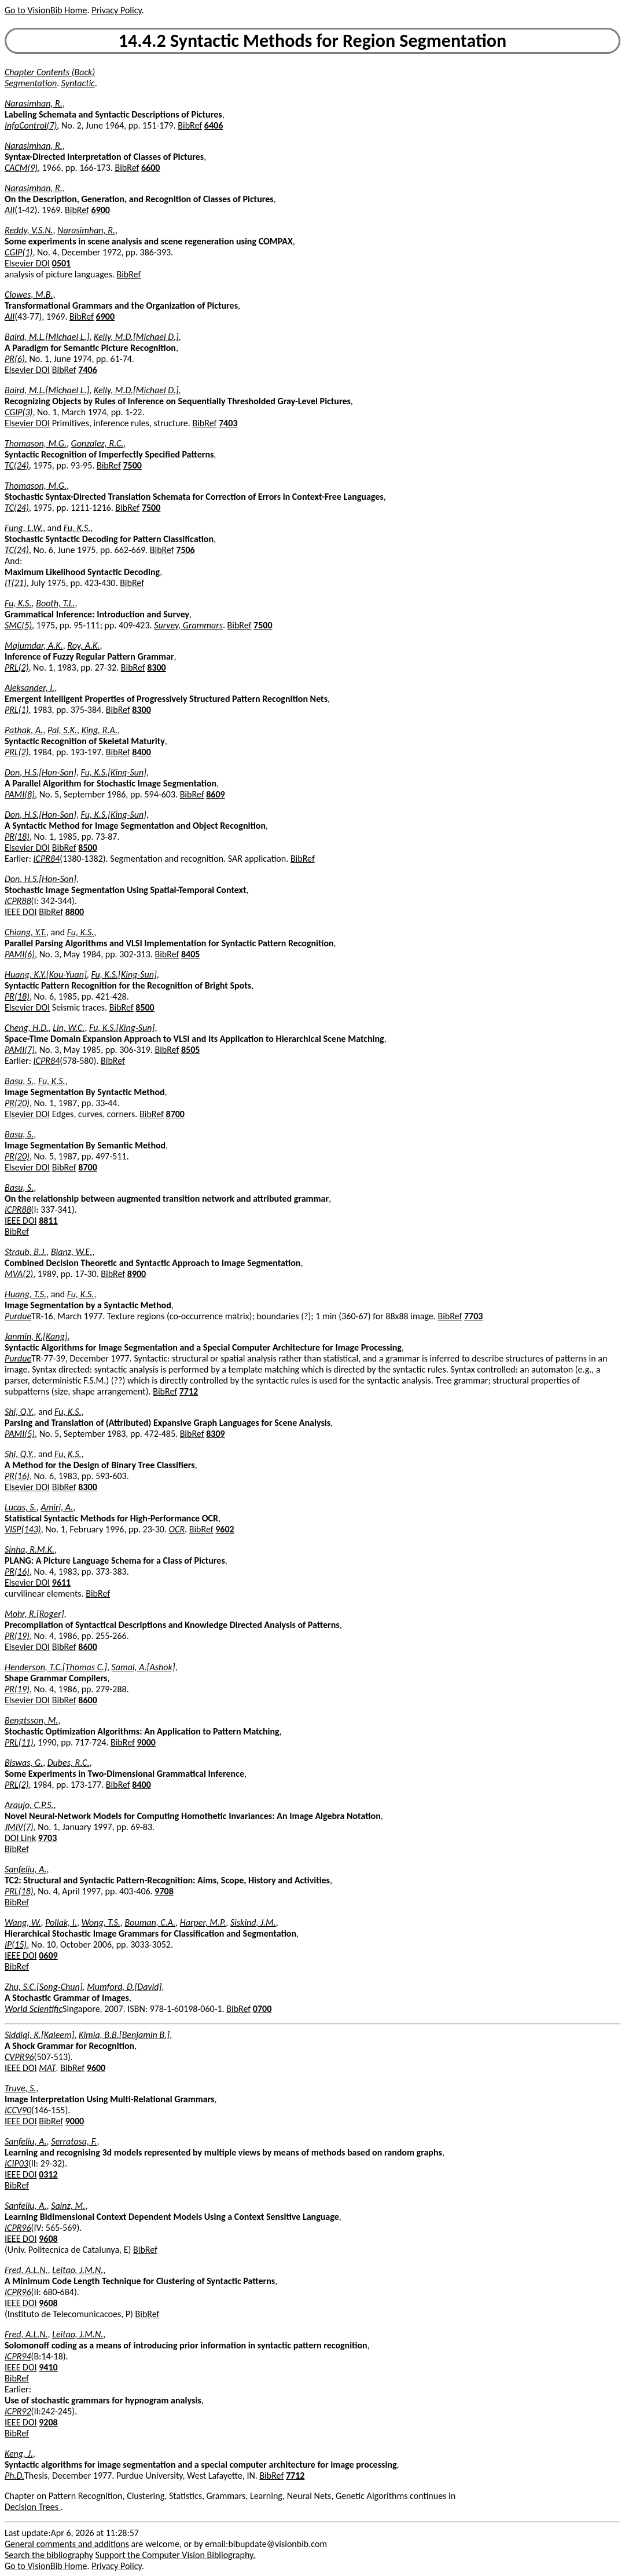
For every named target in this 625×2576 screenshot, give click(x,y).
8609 (215, 794)
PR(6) (15, 358)
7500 (132, 465)
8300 (156, 667)
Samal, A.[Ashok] (143, 1667)
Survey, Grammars (188, 625)
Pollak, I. (61, 1922)
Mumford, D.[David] (124, 1986)
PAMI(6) (20, 954)
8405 (190, 954)
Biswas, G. (24, 1762)
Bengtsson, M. (31, 1720)
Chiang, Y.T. (25, 932)
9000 (146, 1742)
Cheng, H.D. (27, 1027)
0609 (48, 1955)
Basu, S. (19, 1080)
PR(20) (17, 1102)
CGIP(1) (18, 252)
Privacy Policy (116, 10)
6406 (213, 125)
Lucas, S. (20, 1507)
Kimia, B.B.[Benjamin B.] (124, 2034)
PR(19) (17, 1635)
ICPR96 (18, 2227)
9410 (48, 2367)
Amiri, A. (57, 1507)
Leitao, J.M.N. (77, 2269)
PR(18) (17, 836)
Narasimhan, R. (33, 103)
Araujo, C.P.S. (29, 1804)
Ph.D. (14, 2475)
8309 (215, 1433)
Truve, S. (20, 2088)
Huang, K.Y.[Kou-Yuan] (46, 974)
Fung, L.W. (24, 527)
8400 (141, 752)
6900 (100, 209)
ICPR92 (18, 2411)
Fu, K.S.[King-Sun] (113, 772)
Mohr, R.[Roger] (34, 1613)
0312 (48, 2174)
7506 (185, 549)
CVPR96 (19, 2056)
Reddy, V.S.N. (29, 230)
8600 (87, 1646)
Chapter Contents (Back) (50, 72)
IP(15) (16, 1944)
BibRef (190, 125)
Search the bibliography (49, 2554)
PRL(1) (17, 709)
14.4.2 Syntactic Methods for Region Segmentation (312, 41)
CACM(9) (21, 167)
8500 (87, 847)
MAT (47, 2067)
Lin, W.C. (68, 1027)
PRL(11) (19, 1742)
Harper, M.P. (203, 1922)
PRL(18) (19, 1891)
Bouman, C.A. (149, 1922)
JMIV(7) (19, 1826)
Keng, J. (19, 2453)
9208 (48, 2422)
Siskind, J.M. (253, 1922)
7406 (87, 369)
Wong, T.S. (100, 1922)
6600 (150, 167)
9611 (61, 1582)
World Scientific (33, 2008)
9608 (48, 2238)
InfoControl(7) (31, 125)
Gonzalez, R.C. (97, 443)
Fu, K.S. (77, 527)
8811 (48, 1220)
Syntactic (78, 83)
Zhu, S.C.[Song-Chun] (44, 1986)
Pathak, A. (24, 730)
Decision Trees (33, 2506)
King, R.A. (99, 730)
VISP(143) (23, 1529)
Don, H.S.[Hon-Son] (40, 772)
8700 (175, 1113)
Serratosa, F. (74, 2141)
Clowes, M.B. (29, 294)
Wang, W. (23, 1922)
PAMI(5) (20, 1433)
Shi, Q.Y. (19, 1411)
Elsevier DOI (27, 263)
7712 (188, 1391)
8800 (74, 911)
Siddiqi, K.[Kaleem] (40, 2034)
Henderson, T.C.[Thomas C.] (56, 1667)
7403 (228, 423)
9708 (164, 1891)
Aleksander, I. (29, 687)
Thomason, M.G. (36, 443)
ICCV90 (18, 2110)
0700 (262, 2008)
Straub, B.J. (25, 1251)
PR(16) (17, 1475)
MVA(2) (19, 1273)
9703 (47, 1837)
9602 (224, 1529)
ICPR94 (18, 2356)
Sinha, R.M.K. (29, 1549)
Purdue (18, 1316)
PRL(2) (17, 667)
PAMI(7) (20, 1049)
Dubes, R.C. (68, 1762)
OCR (177, 1529)
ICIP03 (16, 2163)
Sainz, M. (68, 2205)
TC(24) (17, 465)
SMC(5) (18, 625)
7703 (473, 1316)
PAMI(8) (20, 794)
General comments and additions (67, 2543)
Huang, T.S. (25, 1294)
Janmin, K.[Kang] (36, 1336)
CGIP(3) (18, 412)
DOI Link (20, 1837)
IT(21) (16, 582)
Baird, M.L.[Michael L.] (47, 336)
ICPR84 (47, 858)
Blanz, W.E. (71, 1251)
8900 (136, 1273)
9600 (96, 2067)
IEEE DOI (21, 911)
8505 (190, 1049)
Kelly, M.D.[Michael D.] (136, 336)
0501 (61, 263)
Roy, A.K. (83, 645)
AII (9, 209)
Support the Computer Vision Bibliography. (175, 2554)
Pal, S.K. (62, 730)
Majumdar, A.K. (34, 645)
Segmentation (31, 83)
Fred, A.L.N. (26, 2269)
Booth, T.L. (55, 603)
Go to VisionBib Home (46, 10)
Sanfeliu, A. (26, 1869)
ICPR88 (18, 900)
